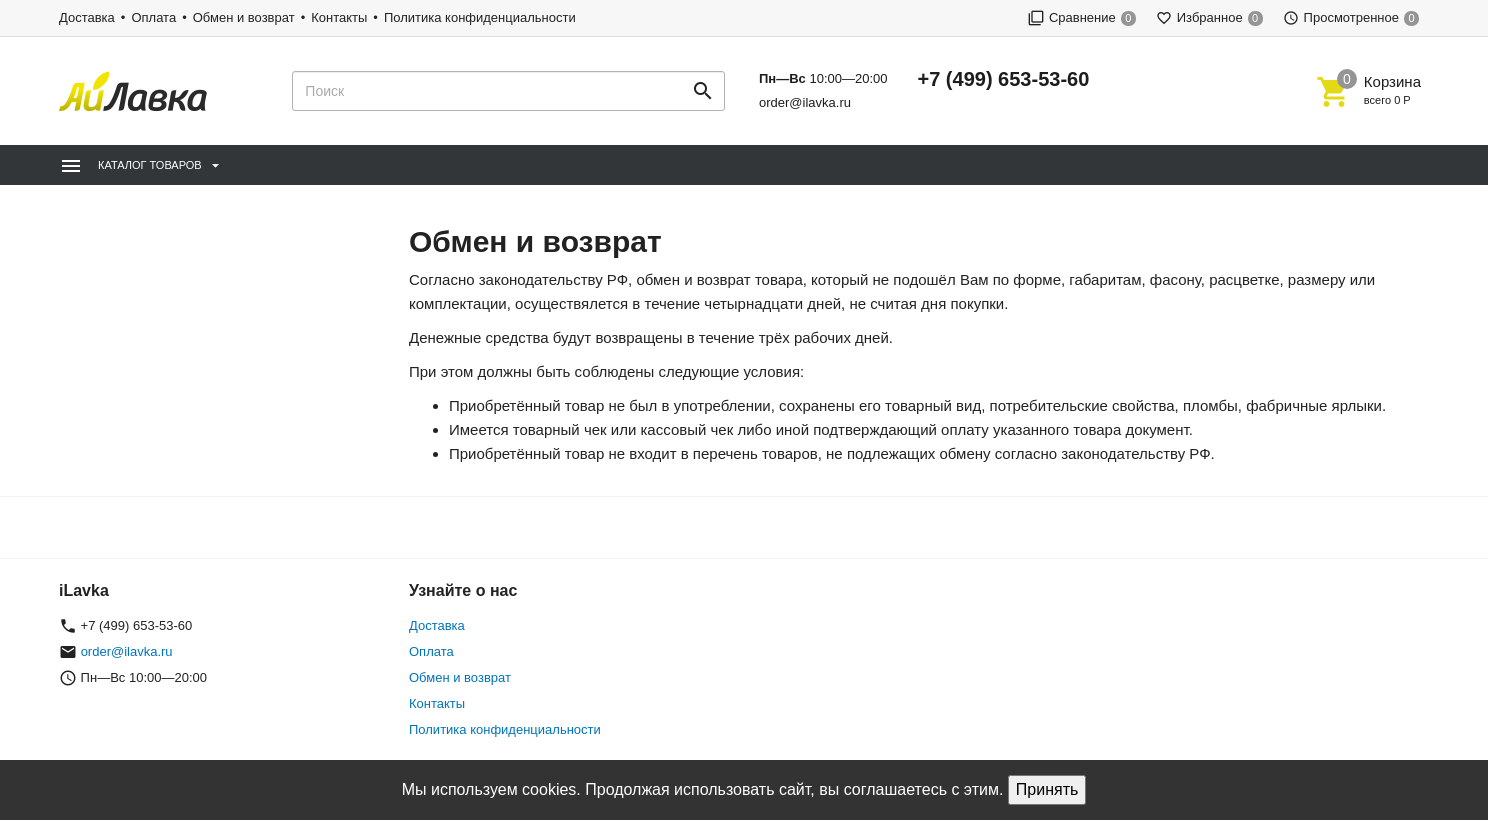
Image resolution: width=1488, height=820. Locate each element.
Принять (1047, 789)
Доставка (87, 17)
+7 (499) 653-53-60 (1004, 79)
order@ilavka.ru (805, 102)
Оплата (153, 17)
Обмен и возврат (244, 17)
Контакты (339, 17)
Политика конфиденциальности (480, 17)
